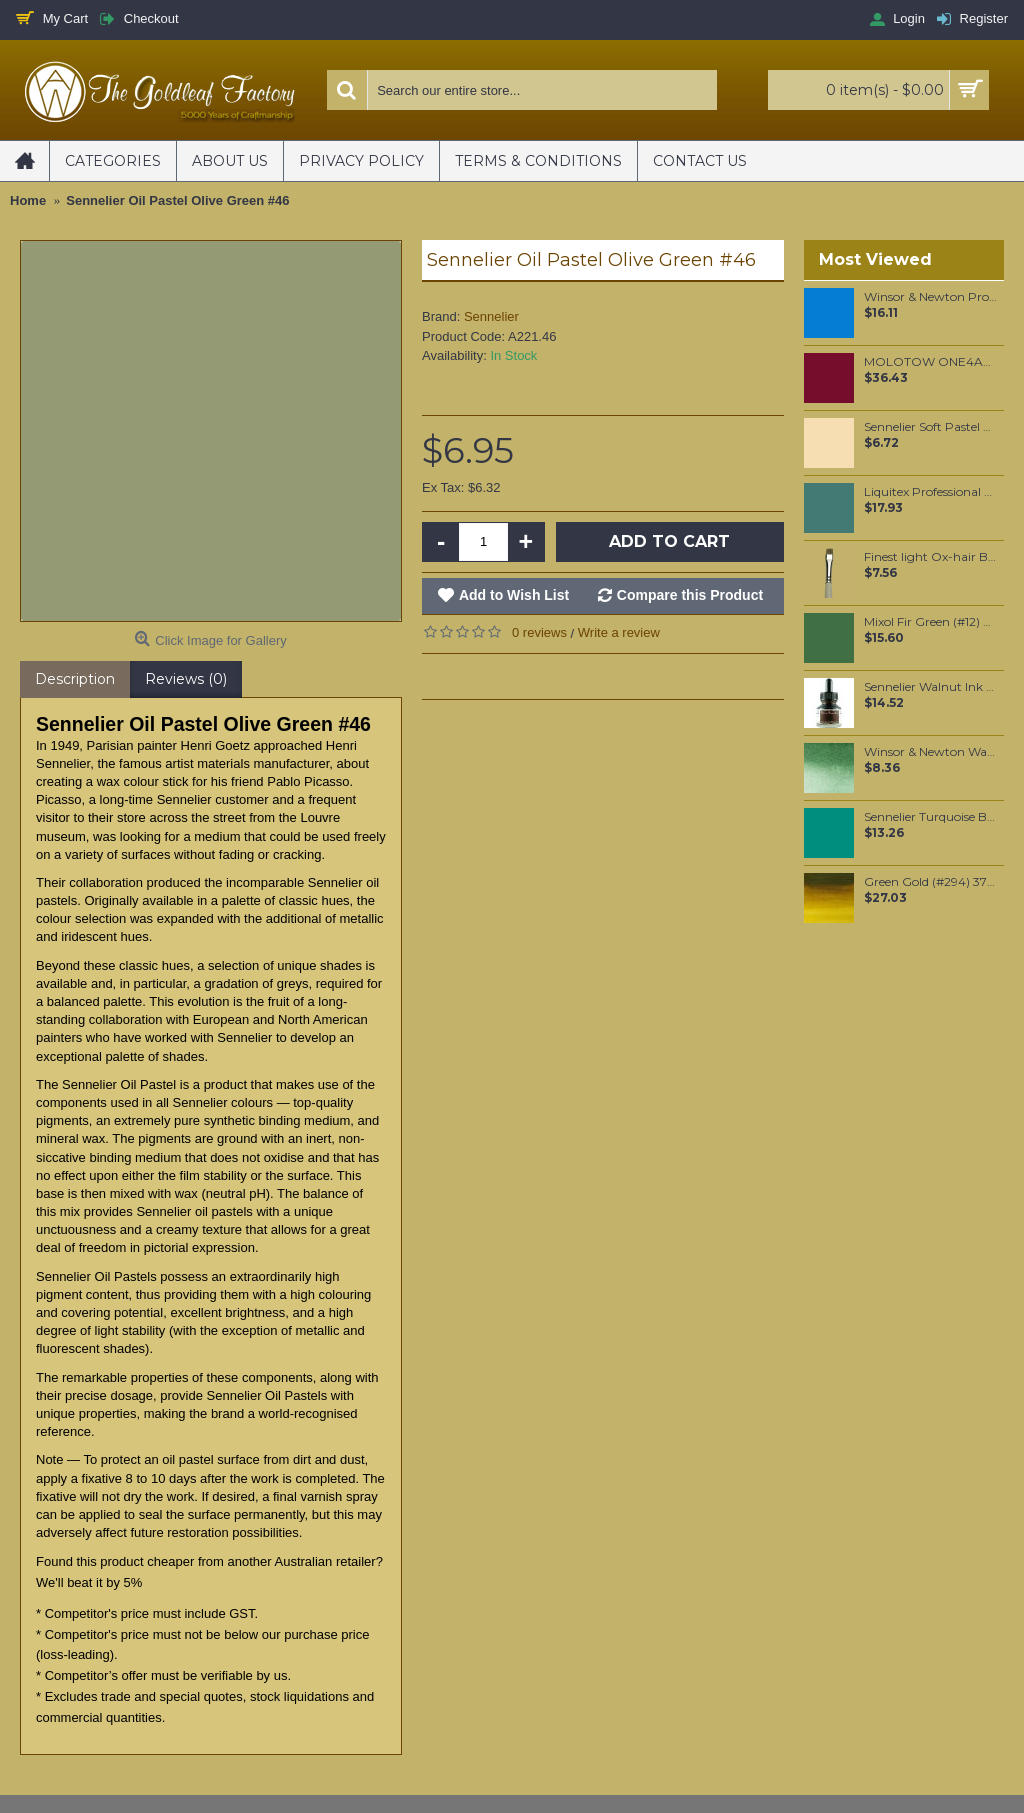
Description (75, 679)
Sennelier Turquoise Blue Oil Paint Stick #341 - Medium (930, 817)
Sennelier (491, 316)
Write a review (619, 632)
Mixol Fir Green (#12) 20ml (930, 622)
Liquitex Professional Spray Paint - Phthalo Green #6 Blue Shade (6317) (930, 492)
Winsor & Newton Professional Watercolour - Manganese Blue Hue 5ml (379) (930, 297)
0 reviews (539, 632)
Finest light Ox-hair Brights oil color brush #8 (930, 557)
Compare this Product (690, 595)
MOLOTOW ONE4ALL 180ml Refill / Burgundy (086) (930, 362)
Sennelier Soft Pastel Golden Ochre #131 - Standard (930, 427)
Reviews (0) (186, 679)
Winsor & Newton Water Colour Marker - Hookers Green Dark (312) (930, 752)
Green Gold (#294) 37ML (930, 882)
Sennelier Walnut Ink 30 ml (930, 687)
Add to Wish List (514, 595)
